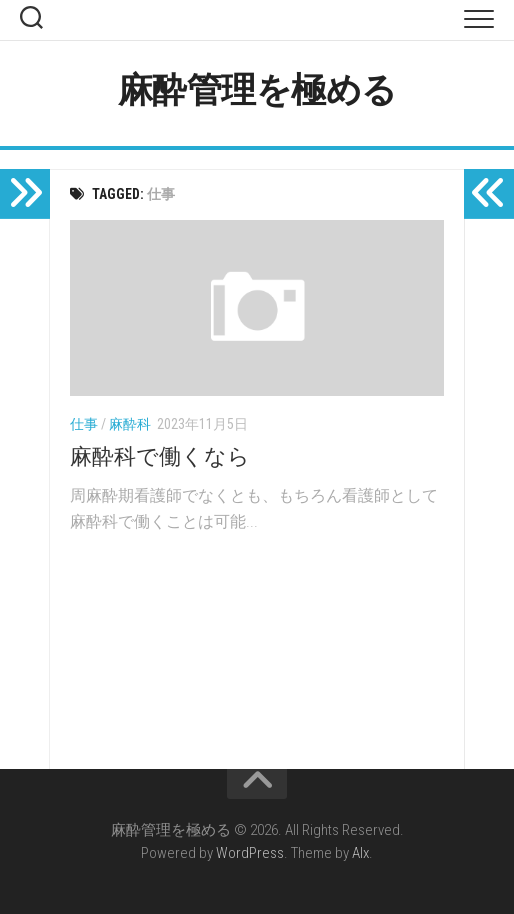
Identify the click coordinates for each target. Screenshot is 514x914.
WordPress (250, 853)
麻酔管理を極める (257, 90)
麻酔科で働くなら (160, 456)
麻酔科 (130, 424)
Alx (360, 853)
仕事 (84, 424)
